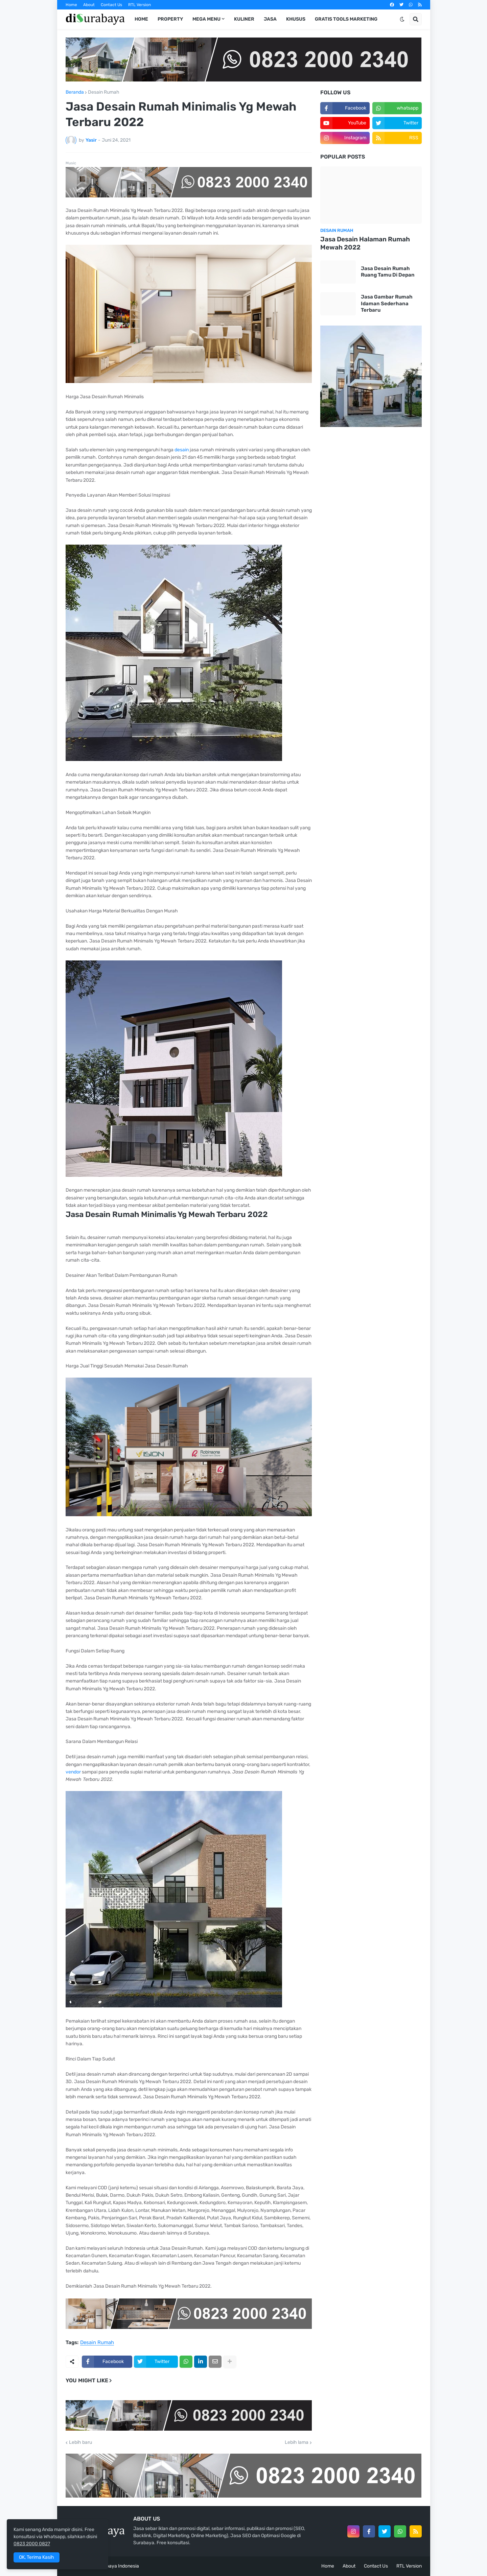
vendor (74, 1772)
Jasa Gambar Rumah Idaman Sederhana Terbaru (387, 303)
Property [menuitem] (170, 19)
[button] (402, 19)
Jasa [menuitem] (270, 19)
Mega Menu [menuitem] (206, 19)
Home (71, 4)
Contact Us (111, 4)
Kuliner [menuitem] (244, 19)
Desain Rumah (103, 92)
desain (182, 450)
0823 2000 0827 (32, 2544)
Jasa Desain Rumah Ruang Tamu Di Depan (388, 271)
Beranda (75, 92)
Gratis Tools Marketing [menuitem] (346, 19)
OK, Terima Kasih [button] (36, 2557)
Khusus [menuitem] (295, 19)
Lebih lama (296, 2442)
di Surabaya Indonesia (115, 2566)
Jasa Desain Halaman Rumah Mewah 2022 (365, 243)
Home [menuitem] (141, 19)
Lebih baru (80, 2442)
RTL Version (139, 4)
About (89, 4)
